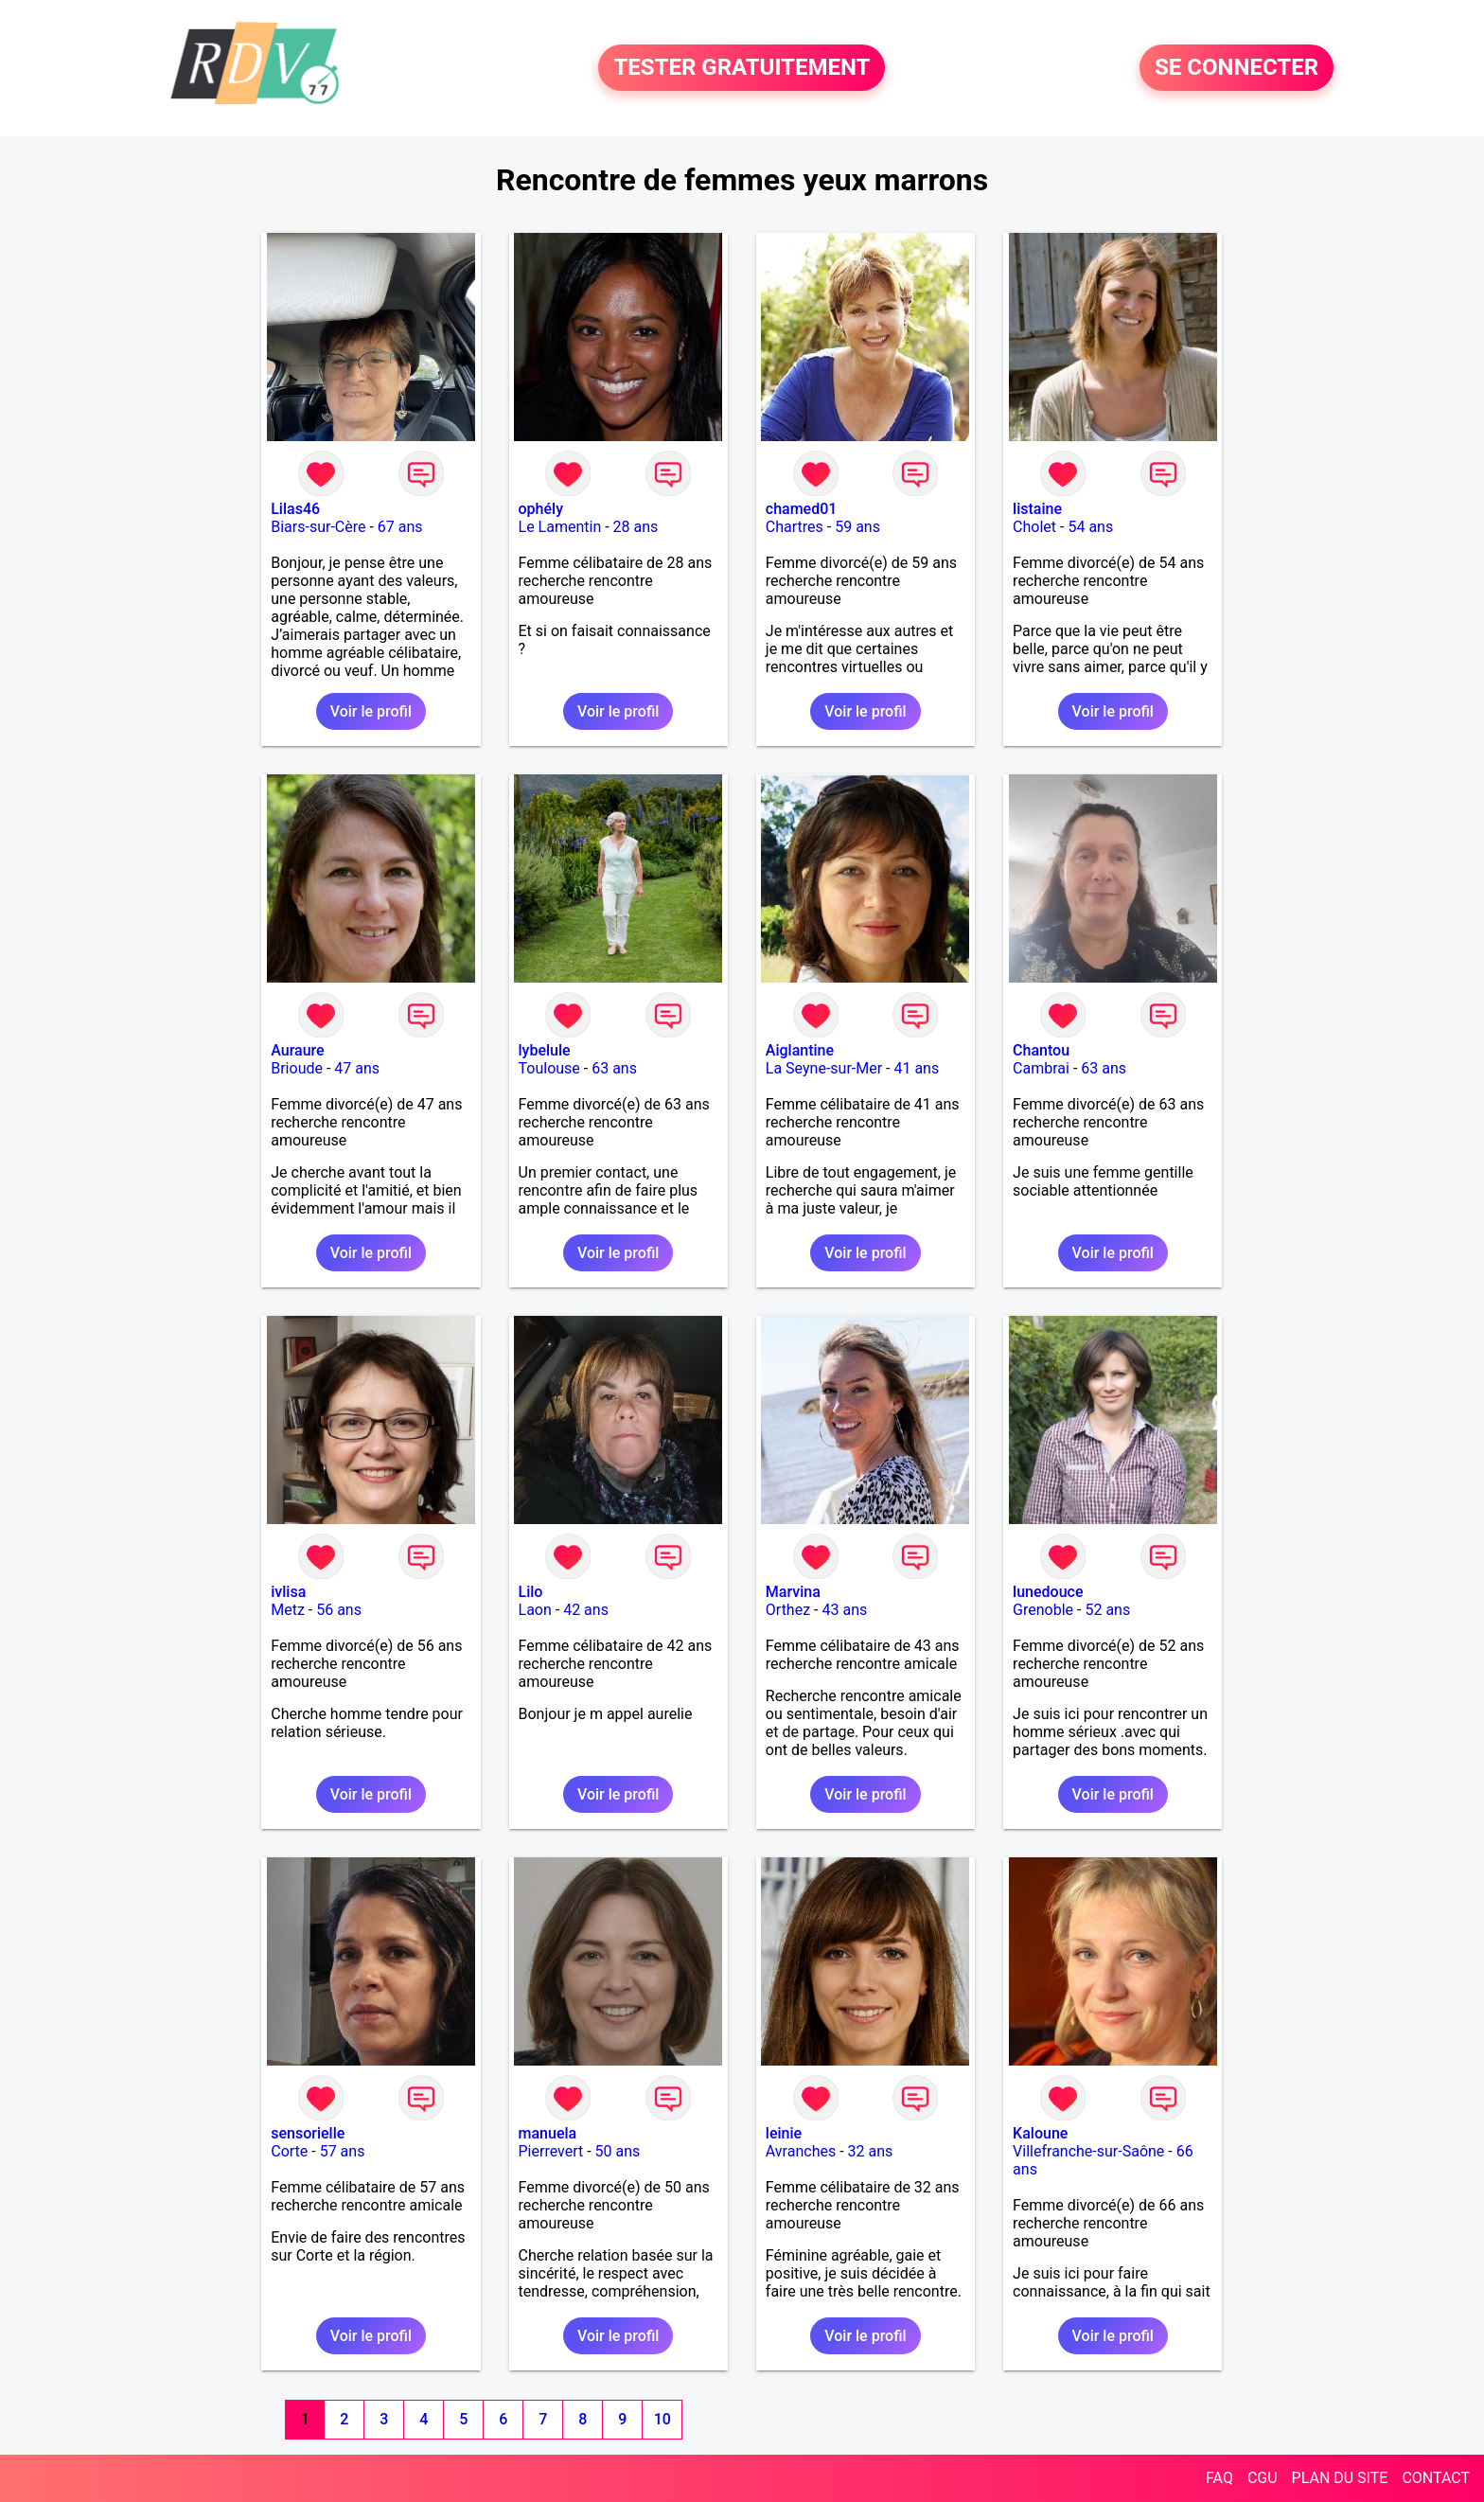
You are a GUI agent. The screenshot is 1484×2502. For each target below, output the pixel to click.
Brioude (297, 1068)
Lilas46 (295, 509)
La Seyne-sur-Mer (824, 1068)
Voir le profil (371, 711)
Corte (289, 2151)
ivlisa (288, 1592)
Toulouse (549, 1068)
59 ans (857, 527)
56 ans (339, 1610)
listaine (1037, 509)
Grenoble (1043, 1610)
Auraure (297, 1050)
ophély (541, 509)
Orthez (788, 1610)
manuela (548, 2133)
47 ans (357, 1068)
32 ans (870, 2151)
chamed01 (802, 509)
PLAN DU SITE (1340, 2478)
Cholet (1034, 527)
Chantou (1041, 1050)
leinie (784, 2133)
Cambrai (1041, 1068)
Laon (535, 1610)
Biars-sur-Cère (318, 527)
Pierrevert (551, 2151)
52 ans (1107, 1610)
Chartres (794, 527)
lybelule (545, 1050)
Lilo (531, 1592)
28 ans (636, 527)
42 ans (586, 1610)
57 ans (342, 2151)
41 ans (916, 1068)
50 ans (618, 2151)
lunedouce (1048, 1592)
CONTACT (1436, 2478)
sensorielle (307, 2133)
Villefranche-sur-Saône (1088, 2151)
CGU (1262, 2478)
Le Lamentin (560, 527)
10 (662, 2419)
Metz (288, 1610)
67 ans (400, 527)
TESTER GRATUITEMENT (741, 68)
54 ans (1090, 527)
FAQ (1219, 2478)
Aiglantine (800, 1050)
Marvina (793, 1592)
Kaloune (1040, 2133)
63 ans (614, 1068)
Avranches (801, 2151)
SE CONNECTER (1236, 68)
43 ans (844, 1610)
